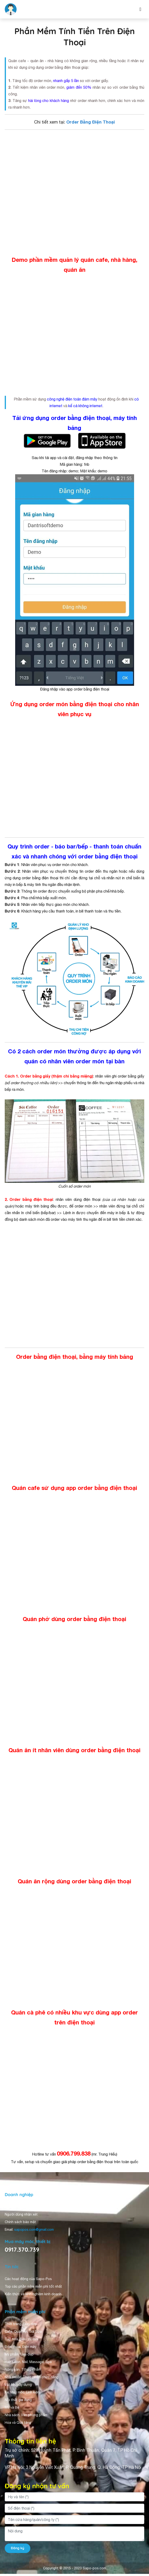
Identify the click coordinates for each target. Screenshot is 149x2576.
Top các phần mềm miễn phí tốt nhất (33, 2286)
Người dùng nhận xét (21, 2214)
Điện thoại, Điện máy (20, 2347)
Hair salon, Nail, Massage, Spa (28, 2362)
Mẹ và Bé (12, 2407)
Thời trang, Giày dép (21, 2324)
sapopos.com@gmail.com (34, 2229)
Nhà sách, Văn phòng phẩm (26, 2415)
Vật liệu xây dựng (18, 2385)
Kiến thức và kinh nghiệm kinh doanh (33, 2294)
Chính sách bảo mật (20, 2222)
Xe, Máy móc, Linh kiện (22, 2392)
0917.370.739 (22, 2249)
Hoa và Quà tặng (18, 2422)
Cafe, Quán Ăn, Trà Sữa (23, 2331)
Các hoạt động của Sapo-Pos (28, 2279)
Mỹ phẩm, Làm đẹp (19, 2354)
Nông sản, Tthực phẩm (23, 2369)
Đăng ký (17, 2548)
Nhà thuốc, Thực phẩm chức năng (31, 2377)
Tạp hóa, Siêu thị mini (21, 2339)
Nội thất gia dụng (18, 2400)
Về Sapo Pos (15, 2207)
